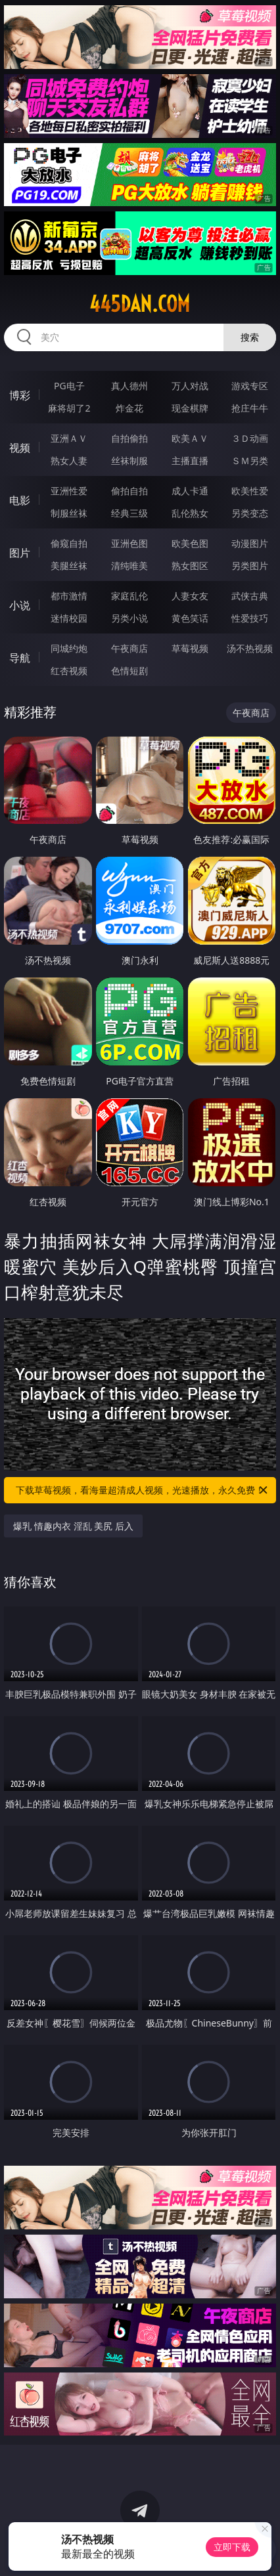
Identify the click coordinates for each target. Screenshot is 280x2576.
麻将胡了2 (69, 408)
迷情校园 (69, 618)
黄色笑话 (190, 618)
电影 (19, 500)
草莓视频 (190, 648)
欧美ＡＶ (190, 438)
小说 (19, 605)
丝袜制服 (129, 460)
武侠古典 (249, 596)
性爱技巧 (249, 618)
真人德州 (129, 385)
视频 (19, 447)
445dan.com (139, 304)
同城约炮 (69, 648)
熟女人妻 (69, 460)
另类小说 (129, 618)
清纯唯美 (129, 565)
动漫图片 (249, 543)
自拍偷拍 (129, 438)
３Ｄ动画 (249, 438)
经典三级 (129, 513)
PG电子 (69, 385)
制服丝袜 (69, 513)
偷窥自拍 (69, 543)
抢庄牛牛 (249, 408)
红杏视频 (69, 670)
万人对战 (190, 385)
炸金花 (129, 408)
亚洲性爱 (69, 490)
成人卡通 (190, 490)
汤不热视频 (250, 648)
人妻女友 (190, 596)
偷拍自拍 (129, 490)
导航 (19, 658)
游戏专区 (249, 385)
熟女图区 (190, 565)
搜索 (250, 337)
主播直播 (190, 460)
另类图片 (249, 565)
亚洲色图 (129, 543)
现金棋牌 (190, 408)
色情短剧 (129, 670)
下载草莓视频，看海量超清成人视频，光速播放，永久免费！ (142, 1490)
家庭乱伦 (129, 596)
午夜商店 (129, 648)
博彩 (19, 395)
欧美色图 (190, 543)
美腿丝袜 (69, 565)
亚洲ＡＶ (69, 438)
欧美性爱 (249, 490)
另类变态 (249, 513)
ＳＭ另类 (249, 460)
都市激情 (69, 596)
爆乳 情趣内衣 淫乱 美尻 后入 (73, 1526)
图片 (19, 553)
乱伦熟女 (190, 513)
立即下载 (232, 2547)
